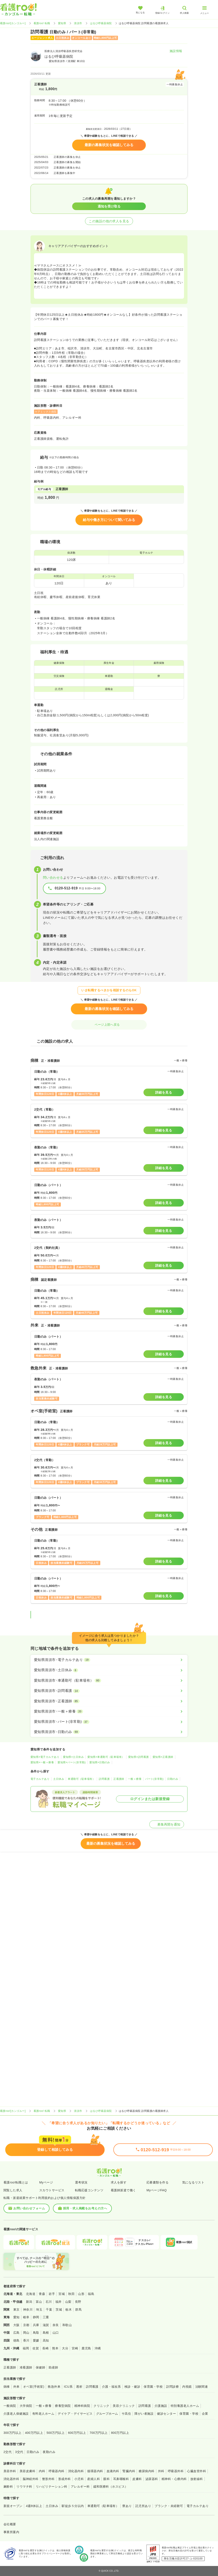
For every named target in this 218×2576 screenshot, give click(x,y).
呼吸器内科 (56, 2471)
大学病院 (26, 2405)
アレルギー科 (80, 2486)
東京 (16, 2309)
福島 (91, 2294)
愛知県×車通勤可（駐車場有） (105, 1756)
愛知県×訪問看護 (138, 1756)
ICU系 (68, 2386)
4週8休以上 (34, 2506)
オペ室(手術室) (33, 2386)
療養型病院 (63, 2405)
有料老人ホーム (43, 2413)
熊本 (55, 2348)
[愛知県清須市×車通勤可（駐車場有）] (109, 1681)
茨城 (59, 2309)
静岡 (36, 2317)
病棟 (6, 2386)
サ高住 (126, 2413)
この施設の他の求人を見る (109, 221)
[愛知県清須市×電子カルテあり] (109, 1660)
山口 (56, 2332)
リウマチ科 (24, 2486)
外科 (161, 2471)
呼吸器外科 (176, 2471)
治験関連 (201, 2386)
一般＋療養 (134, 1778)
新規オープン (12, 2506)
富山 (39, 2301)
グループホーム (107, 2413)
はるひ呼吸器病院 (101, 23)
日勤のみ (172, 1778)
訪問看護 (104, 1778)
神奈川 (27, 2309)
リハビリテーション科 (51, 2486)
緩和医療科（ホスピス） (110, 2486)
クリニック (101, 2405)
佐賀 (35, 2348)
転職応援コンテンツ (89, 2190)
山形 (81, 2294)
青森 (42, 2294)
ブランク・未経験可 (169, 2506)
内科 (42, 2471)
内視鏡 (187, 2386)
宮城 (61, 2294)
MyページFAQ (156, 2190)
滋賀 (46, 2325)
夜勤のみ (49, 2452)
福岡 (26, 2348)
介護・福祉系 (111, 2386)
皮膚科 (137, 2479)
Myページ (46, 2182)
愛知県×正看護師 (163, 1756)
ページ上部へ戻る (109, 1024)
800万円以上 (120, 2432)
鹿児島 (86, 2348)
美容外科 (9, 2471)
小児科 (79, 2479)
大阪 (16, 2325)
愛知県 (62, 23)
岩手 (52, 2294)
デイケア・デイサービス (75, 2413)
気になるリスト (193, 2182)
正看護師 (118, 1778)
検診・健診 (132, 2386)
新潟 (29, 2301)
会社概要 (9, 2524)
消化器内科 (76, 2471)
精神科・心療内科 (174, 2479)
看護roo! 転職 (42, 23)
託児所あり (143, 2506)
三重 (46, 2317)
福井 (58, 2301)
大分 (65, 2348)
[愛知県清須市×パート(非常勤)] (109, 1722)
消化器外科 (11, 2479)
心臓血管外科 (196, 2471)
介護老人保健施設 (16, 2413)
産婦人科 (93, 2479)
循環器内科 (95, 2471)
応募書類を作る (157, 2182)
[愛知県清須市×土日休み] (109, 1670)
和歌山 (67, 2325)
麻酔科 (8, 2486)
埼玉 (39, 2309)
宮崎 (75, 2348)
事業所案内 (11, 2532)
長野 (78, 2301)
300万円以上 (12, 2432)
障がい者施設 (144, 2413)
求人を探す (118, 2182)
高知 (46, 2340)
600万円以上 (77, 2432)
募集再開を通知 (166, 1824)
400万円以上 (34, 2432)
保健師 (40, 2367)
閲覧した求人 (12, 2190)
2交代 (7, 2452)
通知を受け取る (109, 206)
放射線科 (196, 2479)
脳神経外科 (30, 2479)
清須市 (78, 23)
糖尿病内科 (146, 2471)
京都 (26, 2325)
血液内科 (113, 2471)
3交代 (19, 2452)
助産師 (53, 2367)
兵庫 (36, 2325)
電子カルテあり (40, 1778)
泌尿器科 (151, 2479)
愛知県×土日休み (73, 1756)
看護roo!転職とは (15, 2182)
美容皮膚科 (27, 2471)
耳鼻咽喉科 (121, 2479)
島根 (46, 2332)
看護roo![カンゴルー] (13, 23)
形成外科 (64, 2479)
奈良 (56, 2325)
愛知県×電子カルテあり (45, 1756)
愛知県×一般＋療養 (42, 1762)
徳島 (16, 2340)
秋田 (71, 2294)
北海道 (30, 2294)
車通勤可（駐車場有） (81, 1778)
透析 (79, 2386)
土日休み (58, 1778)
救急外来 (54, 2386)
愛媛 (36, 2340)
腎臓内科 (129, 2471)
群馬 (78, 2309)
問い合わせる (53, 877)
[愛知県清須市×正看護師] (109, 1701)
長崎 (45, 2348)
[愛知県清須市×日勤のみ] (109, 1732)
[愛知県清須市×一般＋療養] (109, 1711)
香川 (26, 2340)
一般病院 (9, 2405)
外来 (16, 2386)
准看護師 (26, 2367)
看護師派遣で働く (123, 2190)
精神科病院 (82, 2405)
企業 (205, 2413)
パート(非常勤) (154, 1778)
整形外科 (48, 2479)
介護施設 (161, 2405)
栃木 (68, 2309)
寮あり (127, 2506)
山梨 (68, 2301)
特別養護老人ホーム (185, 2405)
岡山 (26, 2332)
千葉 (49, 2309)
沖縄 (98, 2348)
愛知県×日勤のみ (99, 1762)
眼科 (106, 2479)
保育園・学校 (153, 2386)
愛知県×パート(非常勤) (72, 1762)
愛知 (16, 2317)
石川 (49, 2301)
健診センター (166, 2413)
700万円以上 (99, 2432)
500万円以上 (55, 2432)
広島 (16, 2332)
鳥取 (36, 2332)
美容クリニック (124, 2405)
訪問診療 (172, 2386)
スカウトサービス (52, 2190)
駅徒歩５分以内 (73, 2506)
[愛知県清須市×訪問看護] (109, 1691)
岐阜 (26, 2317)
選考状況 (81, 2182)
